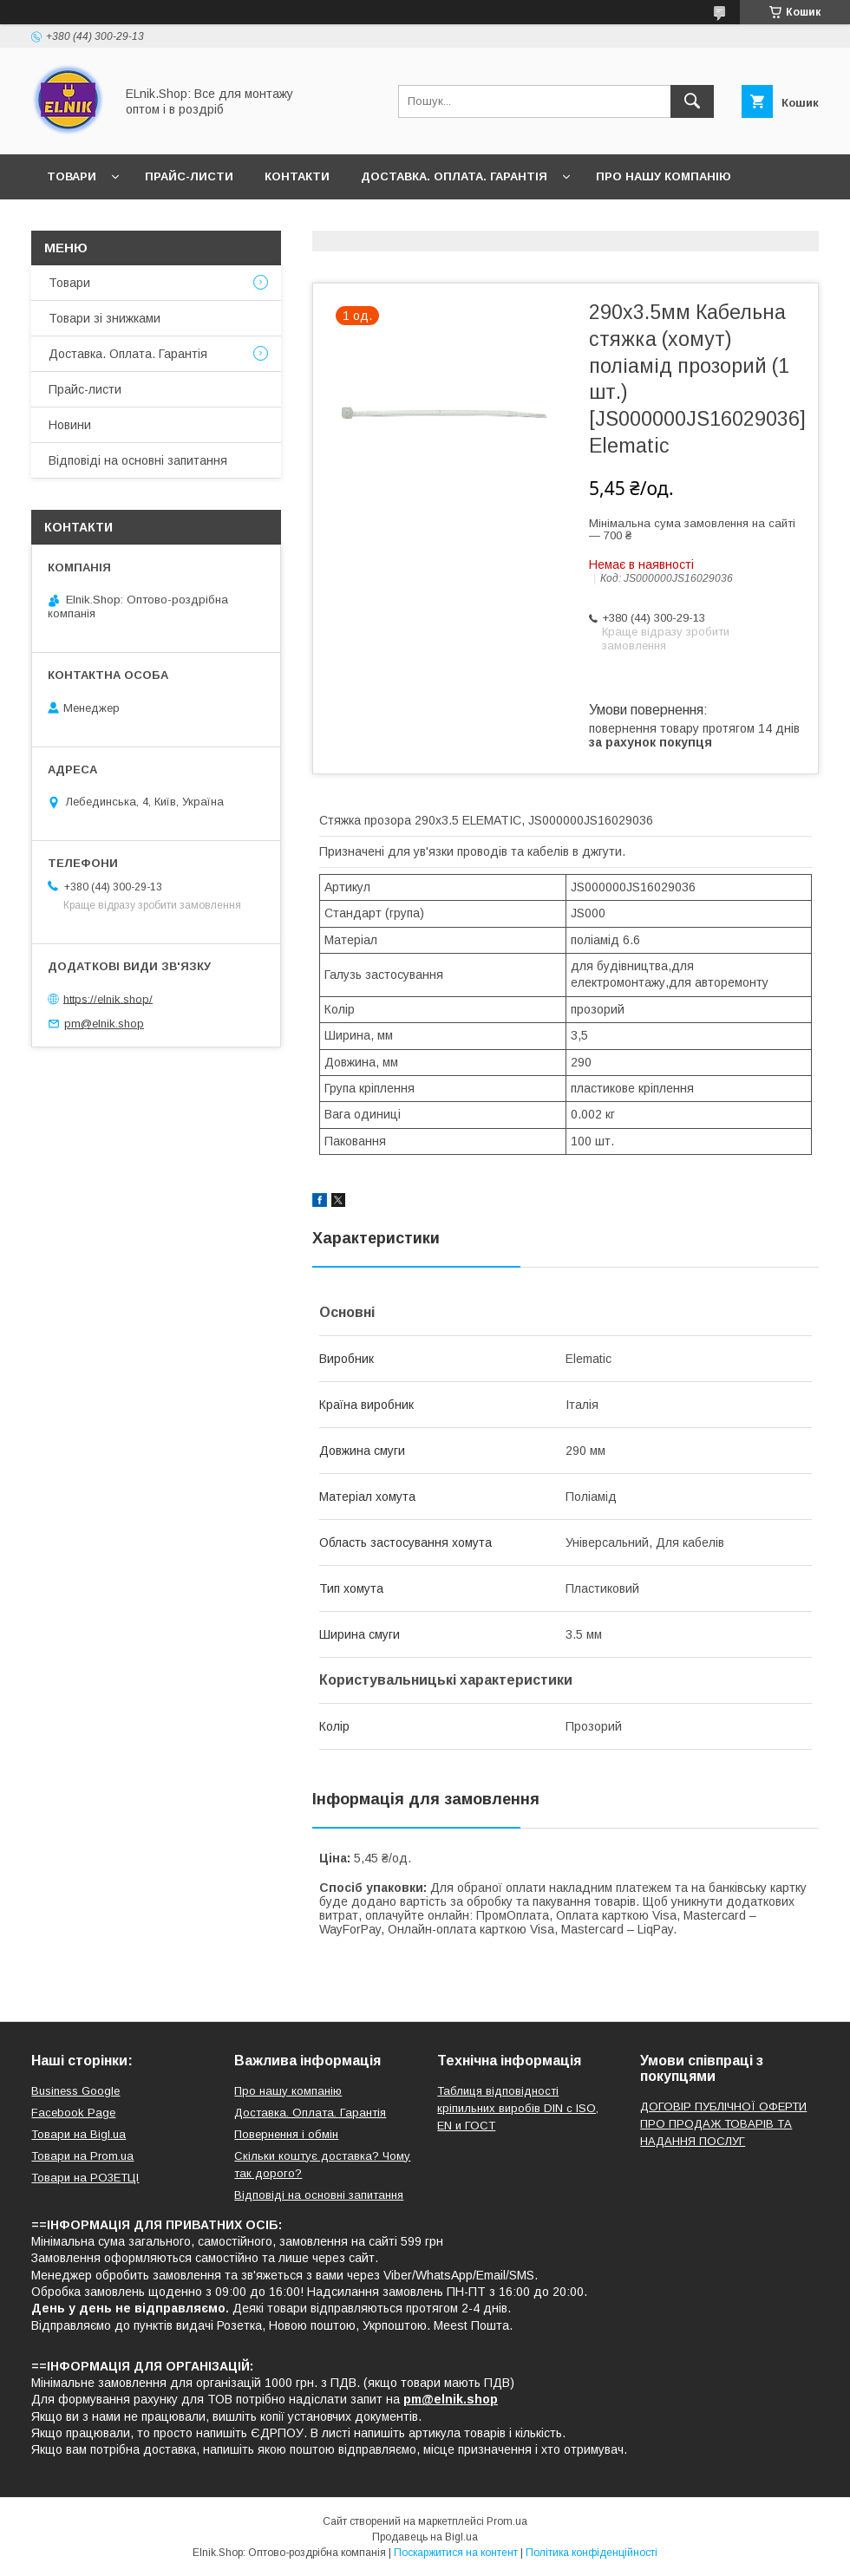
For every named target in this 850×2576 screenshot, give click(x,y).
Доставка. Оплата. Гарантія (454, 176)
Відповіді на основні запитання (321, 221)
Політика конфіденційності (591, 2553)
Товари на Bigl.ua (78, 2134)
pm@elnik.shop (104, 1023)
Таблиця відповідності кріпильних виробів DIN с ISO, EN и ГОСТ (517, 2108)
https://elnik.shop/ (108, 998)
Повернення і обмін (286, 2134)
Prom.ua (507, 2521)
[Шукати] (692, 101)
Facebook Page (73, 2112)
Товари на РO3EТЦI (85, 2177)
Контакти (297, 176)
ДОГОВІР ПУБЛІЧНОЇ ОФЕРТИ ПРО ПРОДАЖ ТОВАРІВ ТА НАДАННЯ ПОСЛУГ (723, 2124)
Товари (71, 176)
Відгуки (155, 221)
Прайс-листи (189, 176)
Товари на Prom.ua (82, 2155)
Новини (73, 221)
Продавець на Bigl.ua (425, 2537)
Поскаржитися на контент (456, 2553)
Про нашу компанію (663, 176)
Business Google (75, 2090)
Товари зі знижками (104, 318)
